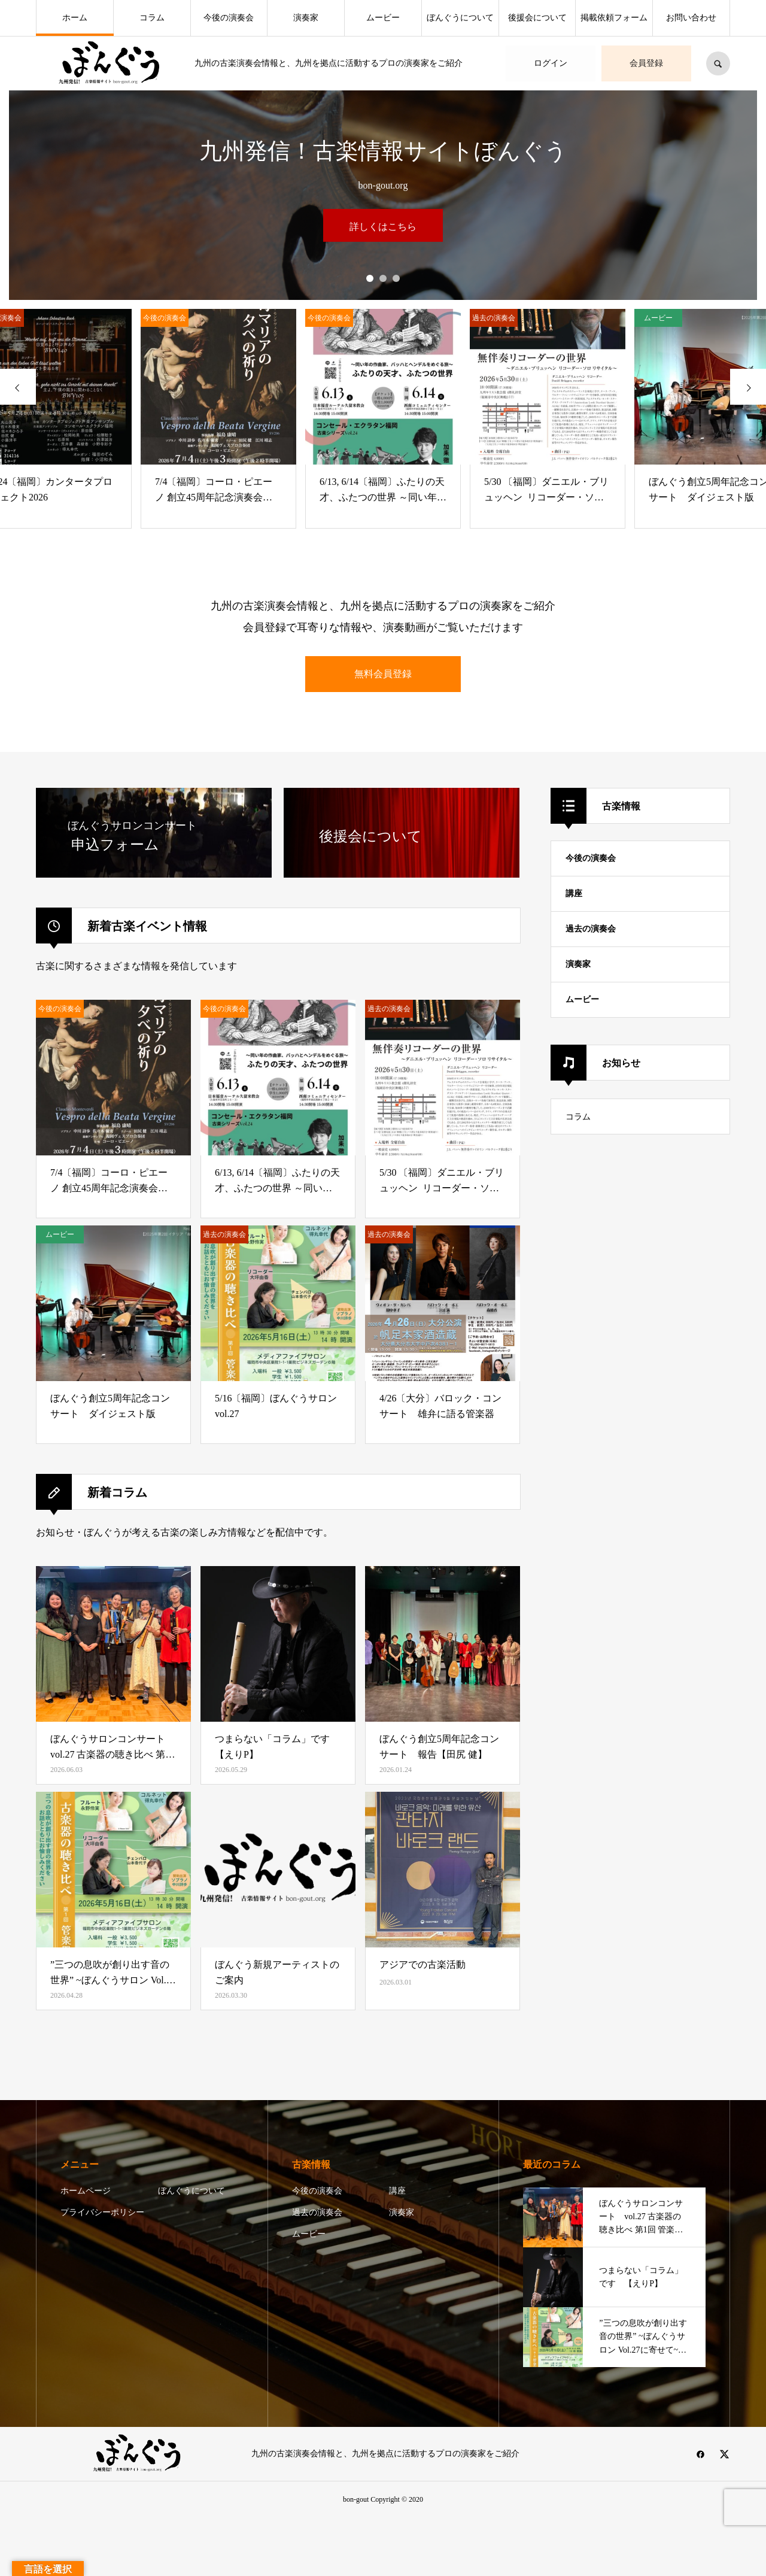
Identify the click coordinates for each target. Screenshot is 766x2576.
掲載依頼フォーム (614, 17)
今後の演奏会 (228, 17)
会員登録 (646, 63)
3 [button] (396, 278)
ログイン (550, 63)
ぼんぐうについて (460, 17)
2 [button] (383, 278)
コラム (152, 17)
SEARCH (718, 63)
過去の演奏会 (591, 928)
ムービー (383, 17)
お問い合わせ (691, 17)
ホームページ (85, 2190)
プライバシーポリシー (102, 2212)
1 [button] (369, 278)
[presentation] (18, 387)
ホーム (74, 17)
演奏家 (305, 17)
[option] (383, 255)
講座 (574, 893)
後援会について (537, 17)
